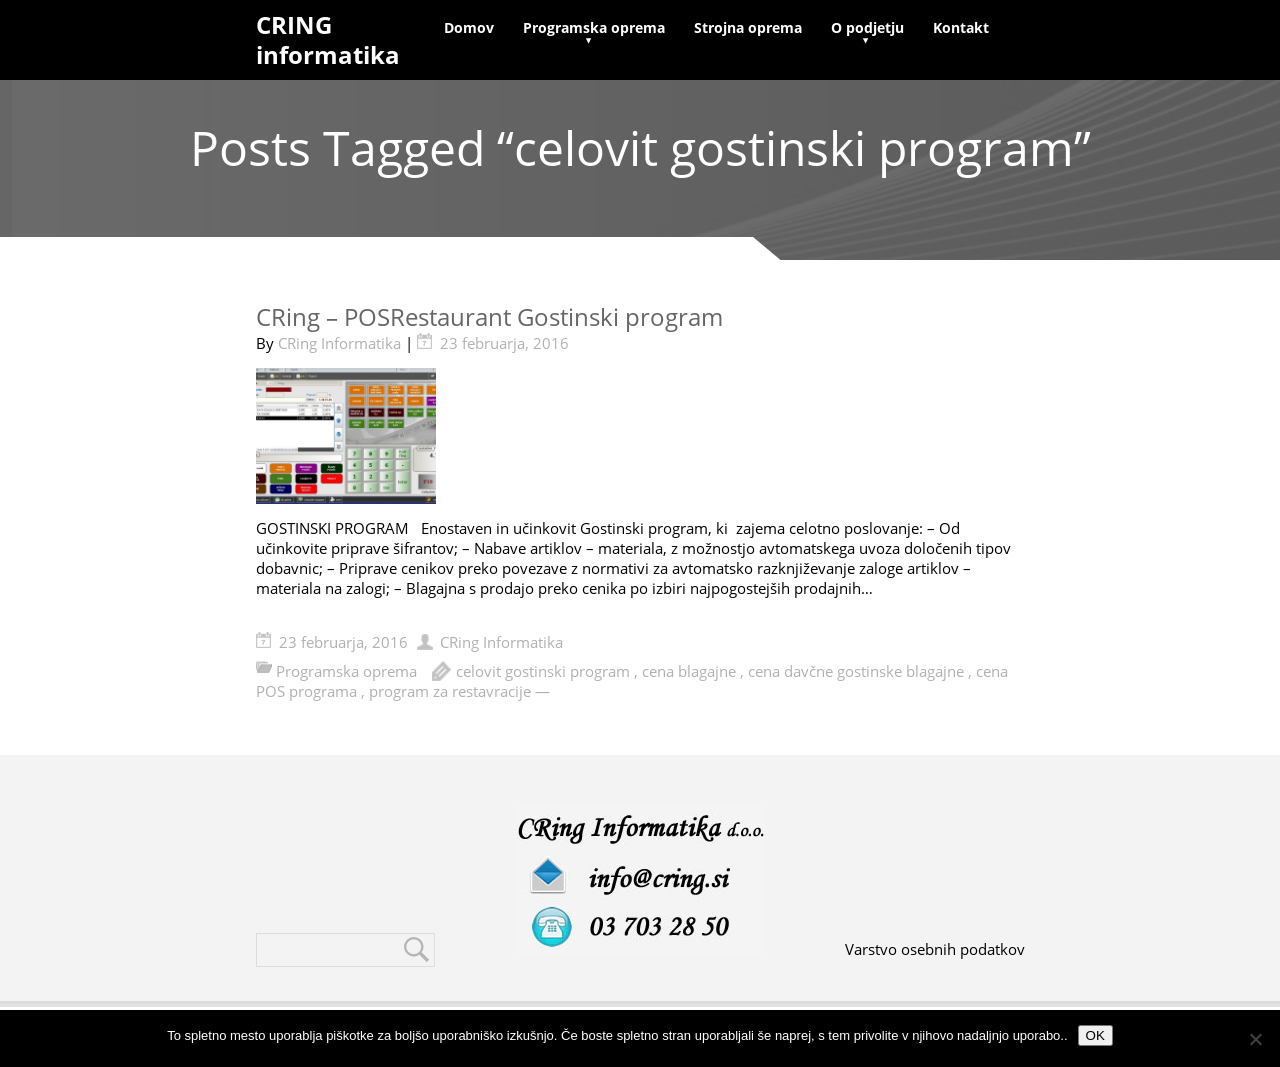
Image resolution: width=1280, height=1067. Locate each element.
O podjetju (867, 27)
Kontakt (961, 27)
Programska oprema (594, 27)
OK (1095, 1035)
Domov (469, 27)
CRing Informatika (339, 343)
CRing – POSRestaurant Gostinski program (489, 316)
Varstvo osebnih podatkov (935, 949)
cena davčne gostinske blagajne (856, 671)
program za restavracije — (459, 691)
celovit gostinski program (543, 671)
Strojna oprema (748, 27)
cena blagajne (689, 671)
